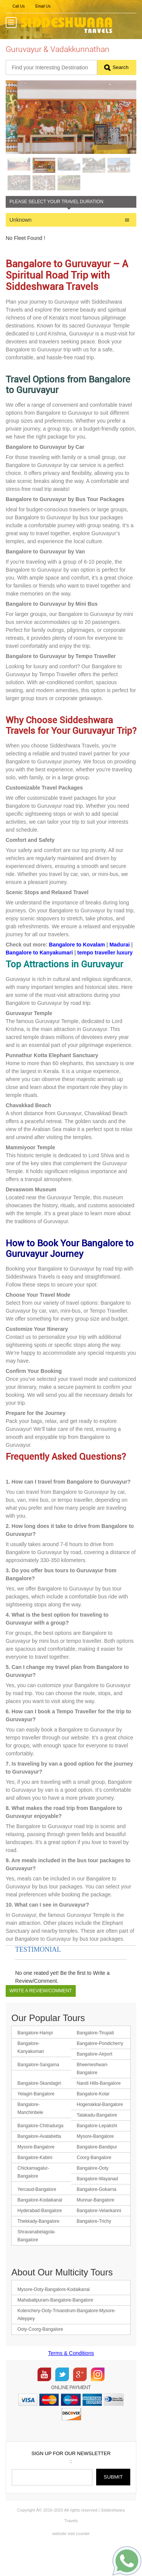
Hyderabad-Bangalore (39, 2235)
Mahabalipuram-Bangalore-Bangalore (55, 2324)
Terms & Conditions (71, 2378)
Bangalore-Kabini (34, 2182)
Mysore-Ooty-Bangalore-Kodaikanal (53, 2314)
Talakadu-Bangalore (97, 2139)
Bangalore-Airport (94, 2078)
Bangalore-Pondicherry (100, 2068)
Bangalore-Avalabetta (39, 2161)
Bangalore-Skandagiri (39, 2108)
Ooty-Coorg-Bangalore (40, 2354)
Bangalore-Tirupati (95, 2057)
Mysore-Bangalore (95, 2161)
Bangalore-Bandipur (97, 2171)
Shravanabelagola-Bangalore (36, 2260)
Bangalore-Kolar (93, 2118)
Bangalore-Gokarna (97, 2214)
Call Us (18, 6)
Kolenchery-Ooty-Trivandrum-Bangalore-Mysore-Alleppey (66, 2339)
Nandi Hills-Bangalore (99, 2108)
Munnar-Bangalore (95, 2224)
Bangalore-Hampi (35, 2057)
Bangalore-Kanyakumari (30, 2072)
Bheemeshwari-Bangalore (92, 2093)
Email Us (42, 6)
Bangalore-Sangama (38, 2089)
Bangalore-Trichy (94, 2246)
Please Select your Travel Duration (56, 226)
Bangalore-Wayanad (97, 2203)
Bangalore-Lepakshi (97, 2150)
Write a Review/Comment (40, 2015)
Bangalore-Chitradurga (40, 2150)
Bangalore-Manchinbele (30, 2133)
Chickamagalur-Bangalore (33, 2196)
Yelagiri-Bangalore (36, 2118)
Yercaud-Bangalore (36, 2214)
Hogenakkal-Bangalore (100, 2129)
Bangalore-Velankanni (99, 2235)
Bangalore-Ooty (93, 2192)
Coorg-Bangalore (94, 2182)
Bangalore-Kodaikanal (39, 2224)
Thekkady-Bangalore (38, 2246)
